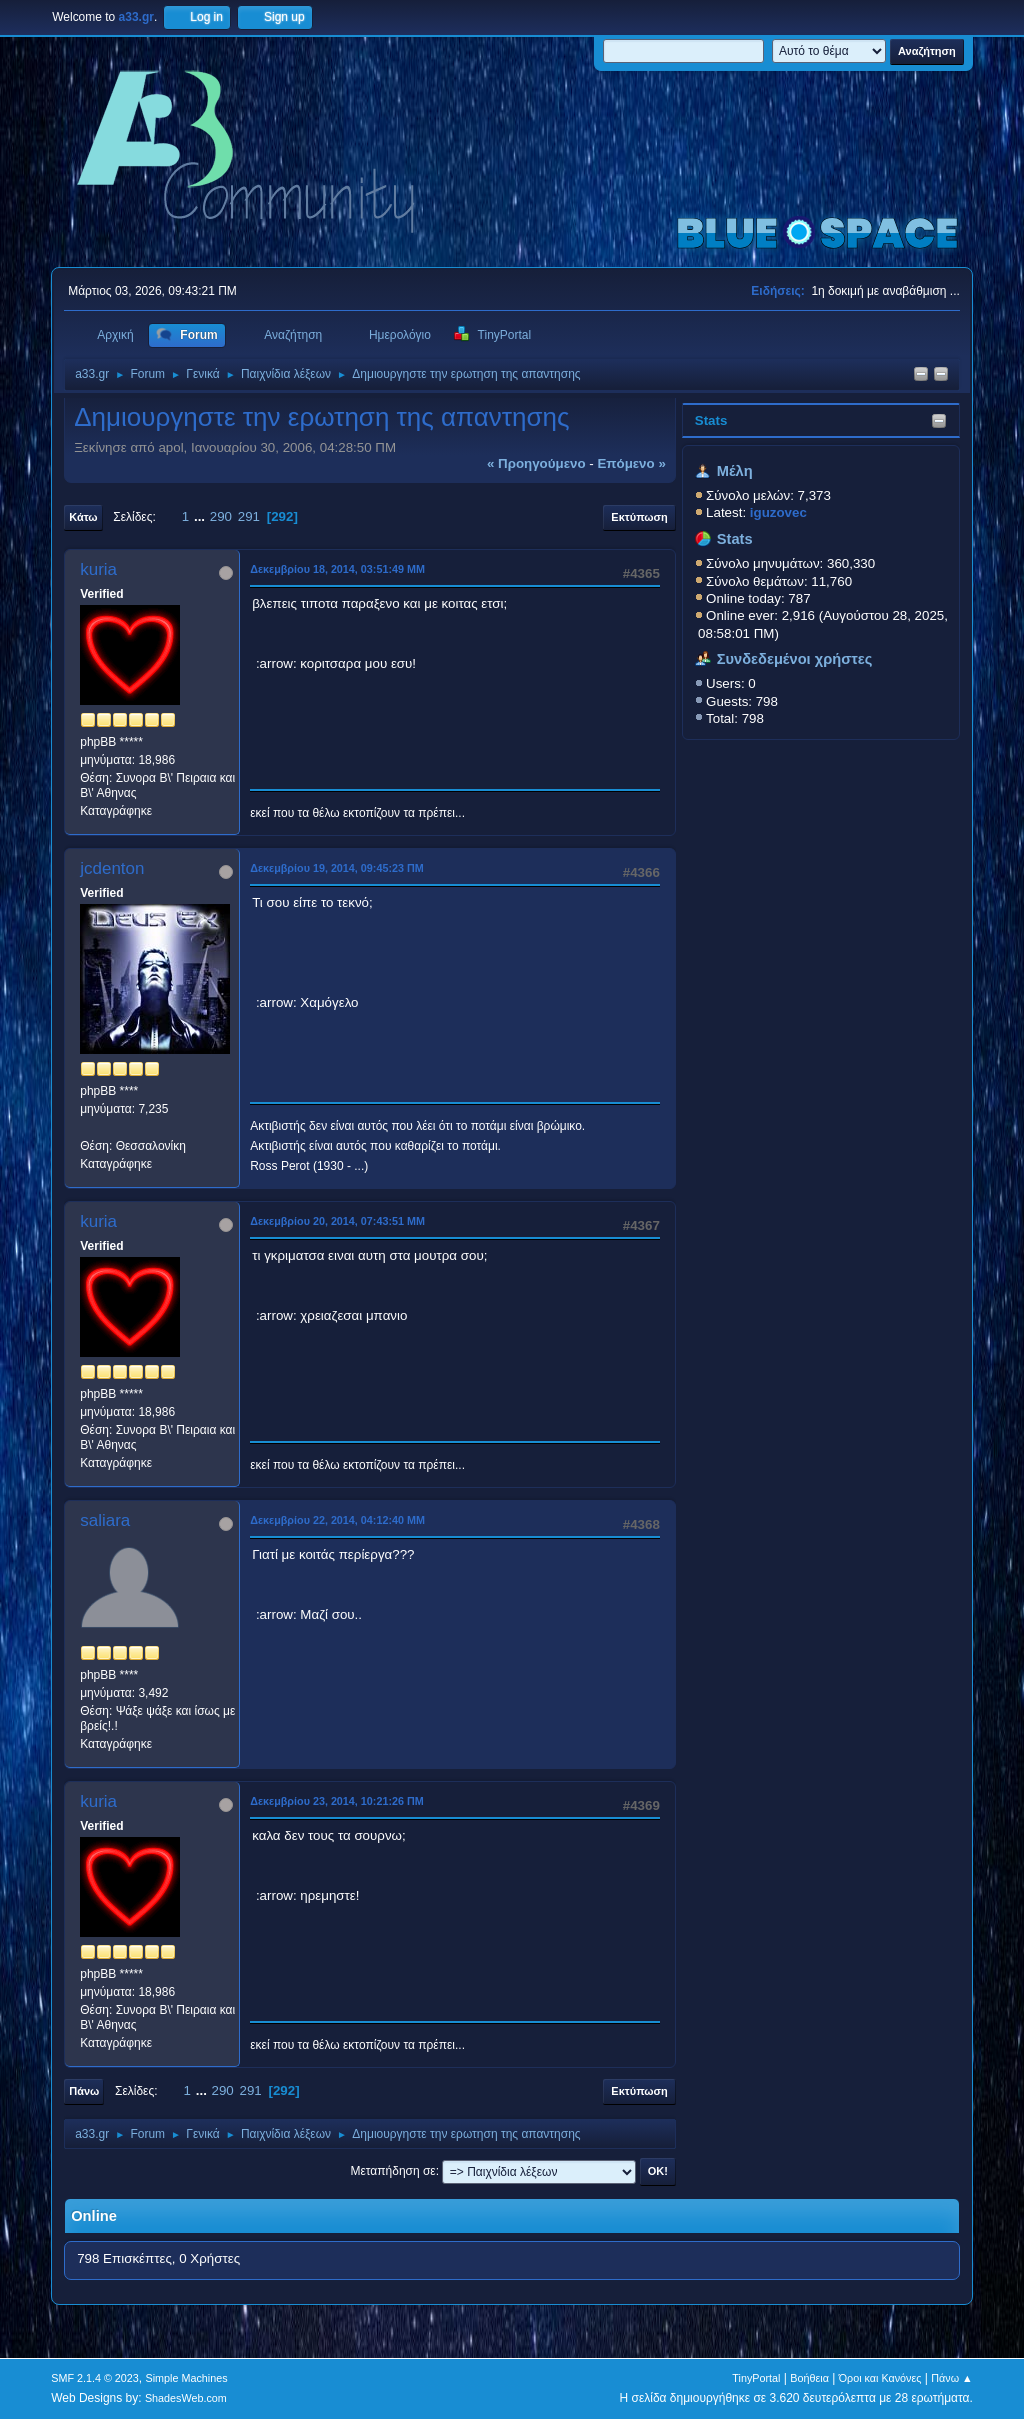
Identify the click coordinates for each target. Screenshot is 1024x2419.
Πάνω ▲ (952, 2378)
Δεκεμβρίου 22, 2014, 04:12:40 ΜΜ (337, 1520)
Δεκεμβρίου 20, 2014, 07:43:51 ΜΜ (337, 1221)
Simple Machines (187, 2378)
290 (221, 516)
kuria (98, 569)
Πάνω (84, 2091)
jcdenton (112, 868)
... (201, 516)
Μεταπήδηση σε (392, 2171)
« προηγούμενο (536, 463)
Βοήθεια (809, 2378)
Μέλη (735, 471)
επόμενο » (631, 463)
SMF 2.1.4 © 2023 (95, 2378)
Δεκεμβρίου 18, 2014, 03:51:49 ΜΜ (337, 569)
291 (249, 516)
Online (94, 2216)
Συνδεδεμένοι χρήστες (795, 659)
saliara (105, 1520)
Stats (711, 420)
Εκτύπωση (639, 517)
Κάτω (83, 517)
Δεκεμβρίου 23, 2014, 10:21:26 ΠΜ (337, 1801)
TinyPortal (756, 2378)
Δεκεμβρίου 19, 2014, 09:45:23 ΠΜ (337, 868)
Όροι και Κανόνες (880, 2378)
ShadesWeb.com (186, 2398)
